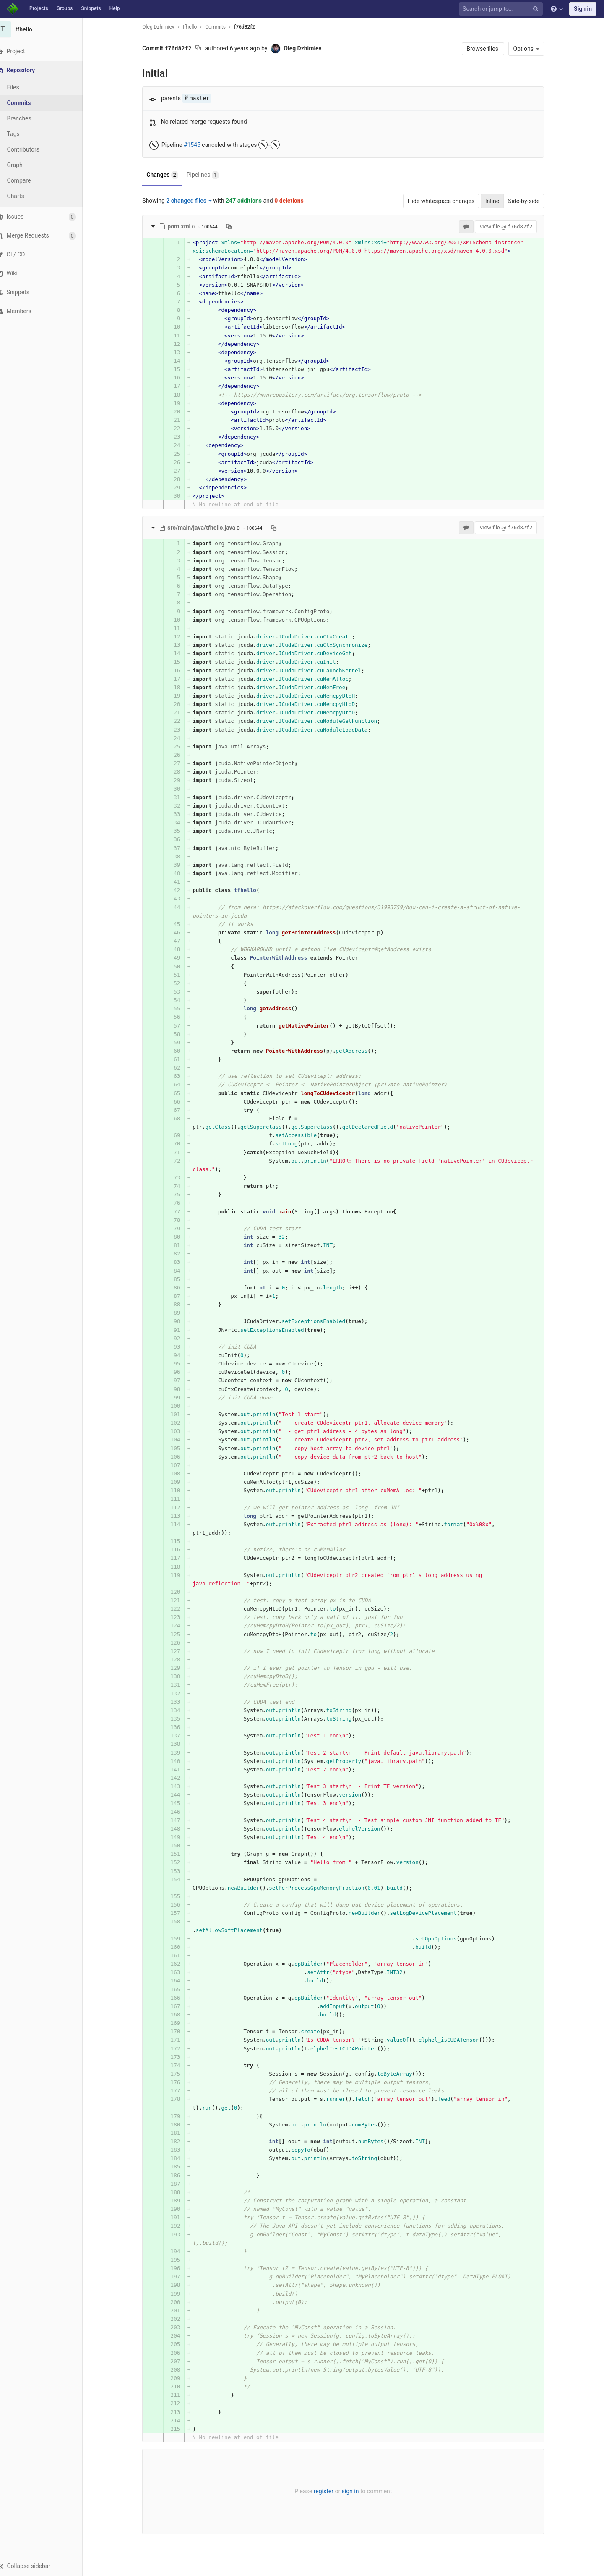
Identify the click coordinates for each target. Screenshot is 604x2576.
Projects (38, 8)
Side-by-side (528, 201)
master (201, 98)
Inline (497, 201)
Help (114, 8)
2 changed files (194, 200)
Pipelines (207, 175)
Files (23, 87)
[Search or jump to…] (502, 9)
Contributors (33, 149)
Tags (23, 134)
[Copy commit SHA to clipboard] (203, 48)
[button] (46, 2566)
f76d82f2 (249, 27)
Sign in (583, 8)
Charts (25, 196)
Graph (24, 165)
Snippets (91, 8)
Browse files (488, 48)
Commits (29, 102)
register (328, 2491)
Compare (29, 180)
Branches (29, 118)
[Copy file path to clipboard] (234, 226)
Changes (167, 175)
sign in (355, 2491)
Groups (65, 8)
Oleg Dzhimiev (163, 27)
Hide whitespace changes (445, 201)
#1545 (196, 144)
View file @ (510, 226)
